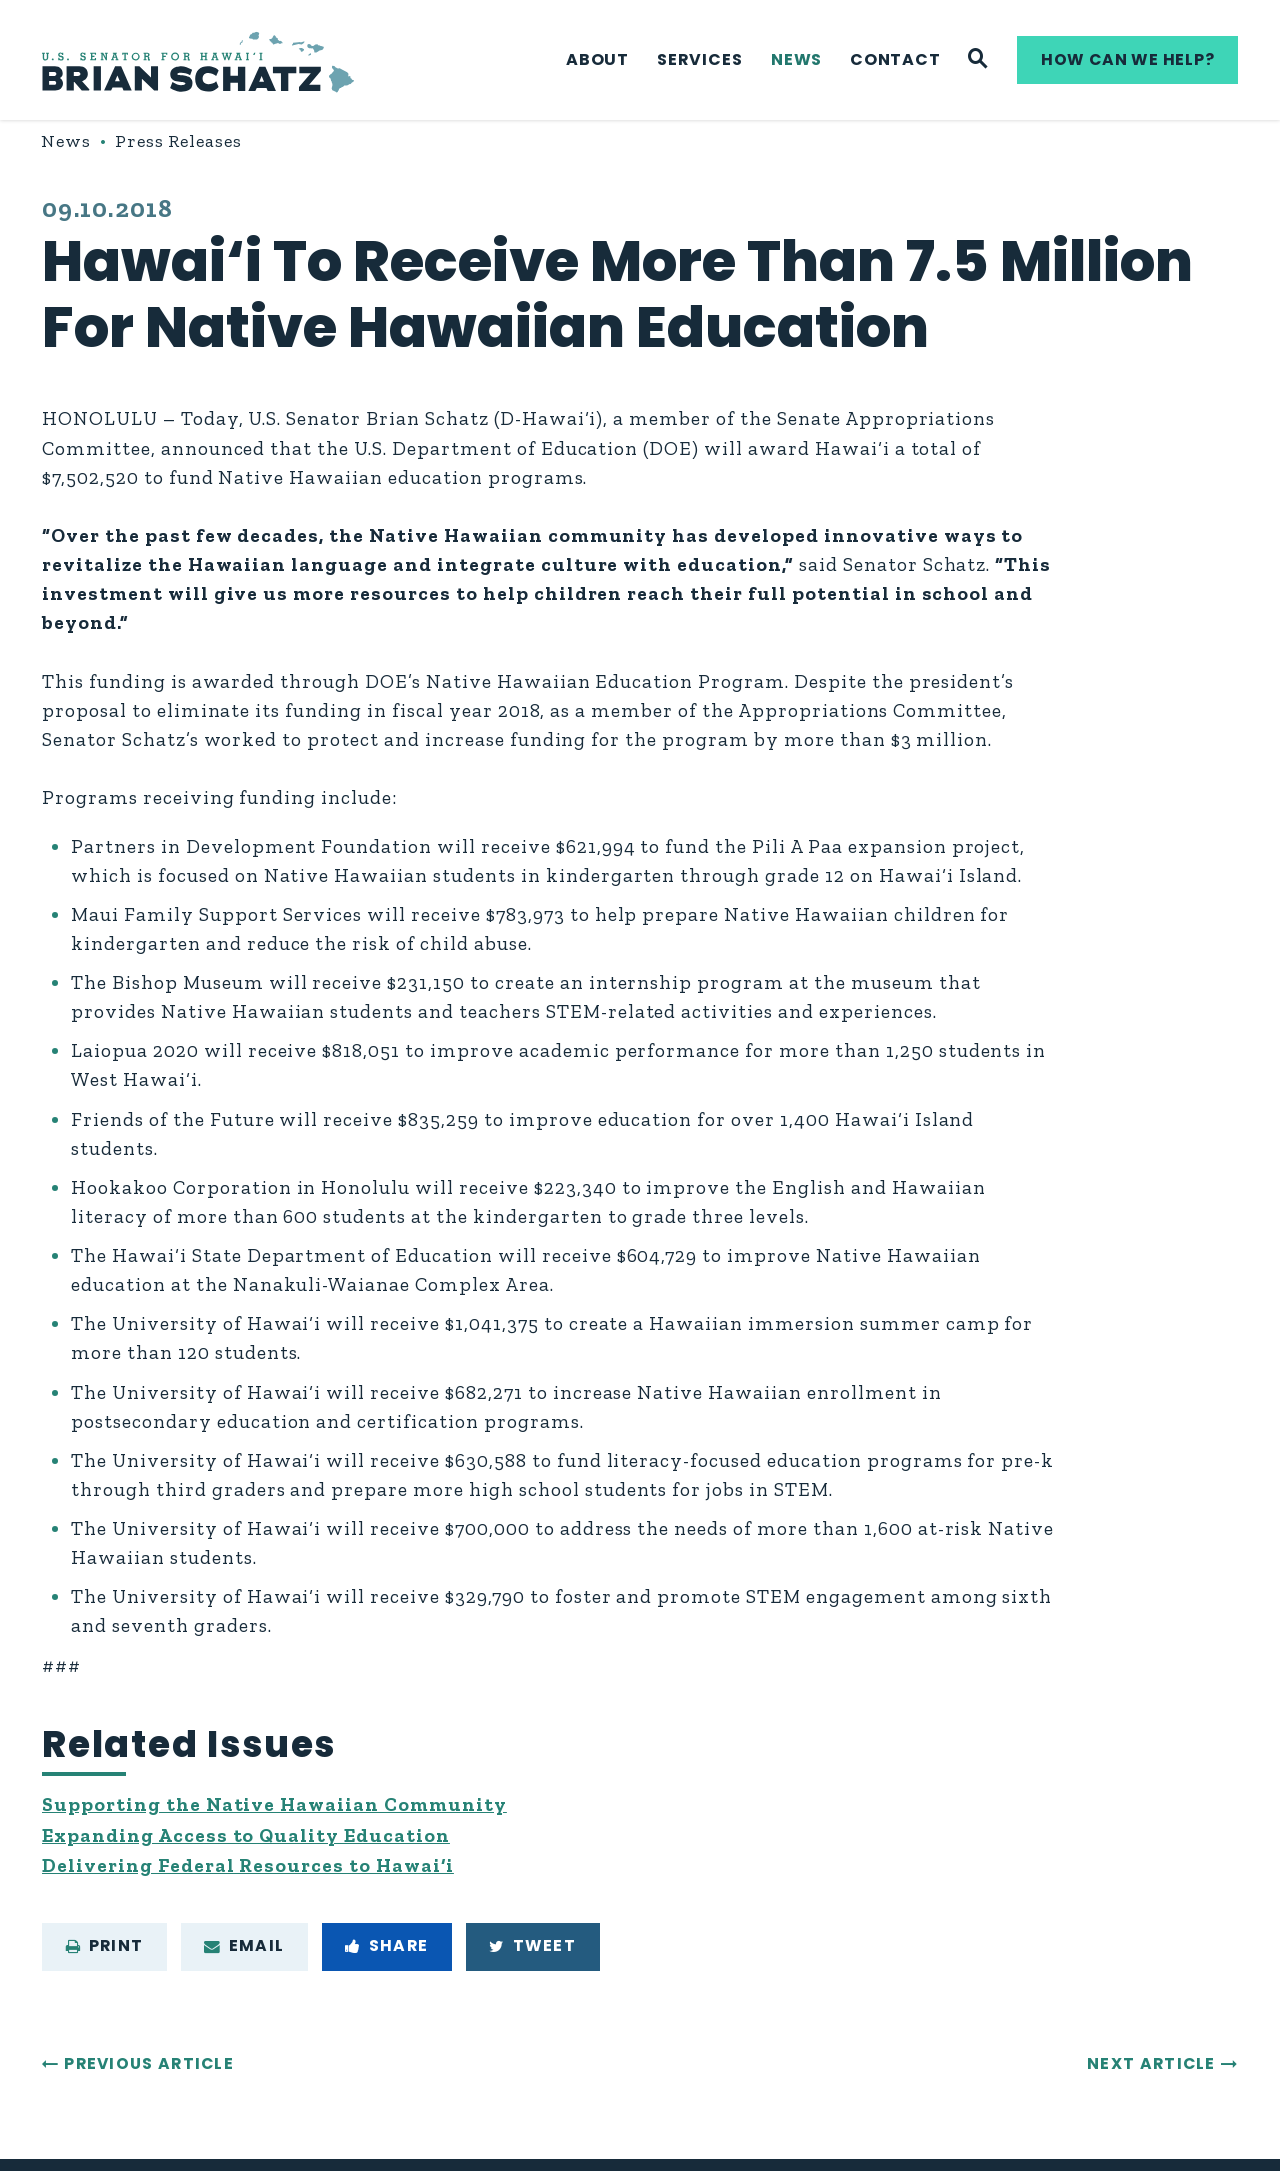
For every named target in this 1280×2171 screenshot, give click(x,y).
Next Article (1151, 2063)
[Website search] (978, 60)
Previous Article (149, 2063)
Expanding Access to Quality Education (246, 1835)
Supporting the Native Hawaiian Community (274, 1804)
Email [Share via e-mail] (244, 1945)
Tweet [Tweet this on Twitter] (532, 1945)
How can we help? (1128, 59)
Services (699, 59)
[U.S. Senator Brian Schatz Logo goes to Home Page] (198, 60)
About (597, 59)
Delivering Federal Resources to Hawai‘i (248, 1865)
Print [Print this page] (105, 1945)
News (796, 59)
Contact (895, 59)
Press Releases (178, 141)
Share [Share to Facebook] (386, 1945)
